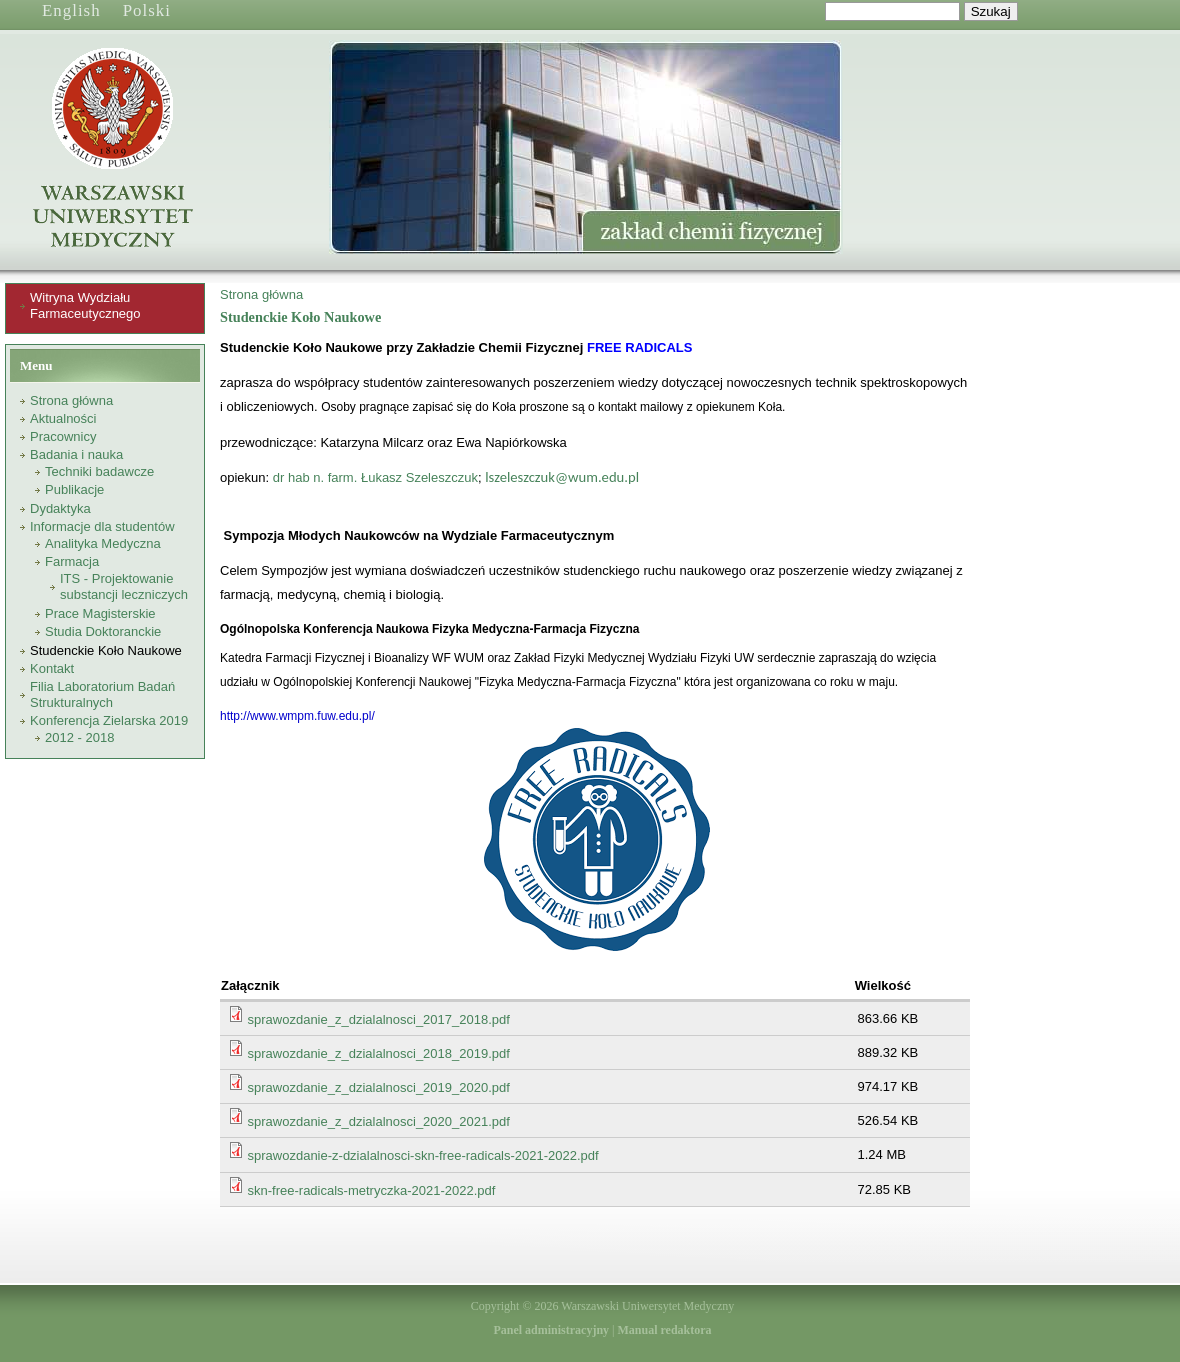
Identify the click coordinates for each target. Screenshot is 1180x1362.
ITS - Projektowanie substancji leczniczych (124, 586)
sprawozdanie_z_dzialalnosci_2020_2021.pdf (379, 1121)
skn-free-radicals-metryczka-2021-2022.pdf (372, 1190)
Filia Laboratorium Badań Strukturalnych (102, 694)
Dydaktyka (60, 508)
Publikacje (74, 489)
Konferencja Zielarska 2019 (109, 720)
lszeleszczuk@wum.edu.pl (562, 477)
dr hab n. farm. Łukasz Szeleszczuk (375, 477)
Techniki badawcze (99, 471)
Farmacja (72, 561)
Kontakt (52, 668)
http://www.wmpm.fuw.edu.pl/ (297, 716)
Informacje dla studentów (102, 526)
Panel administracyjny (551, 1330)
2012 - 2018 (79, 737)
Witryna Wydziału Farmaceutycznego (85, 305)
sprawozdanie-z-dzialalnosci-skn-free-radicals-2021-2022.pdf (423, 1155)
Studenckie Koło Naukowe (106, 650)
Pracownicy (63, 436)
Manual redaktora (664, 1330)
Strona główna (71, 400)
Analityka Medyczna (103, 543)
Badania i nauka (76, 454)
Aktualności (63, 418)
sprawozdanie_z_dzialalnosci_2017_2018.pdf (379, 1019)
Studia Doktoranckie (103, 631)
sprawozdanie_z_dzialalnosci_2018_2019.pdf (379, 1053)
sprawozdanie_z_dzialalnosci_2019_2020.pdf (379, 1087)
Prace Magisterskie (100, 613)
